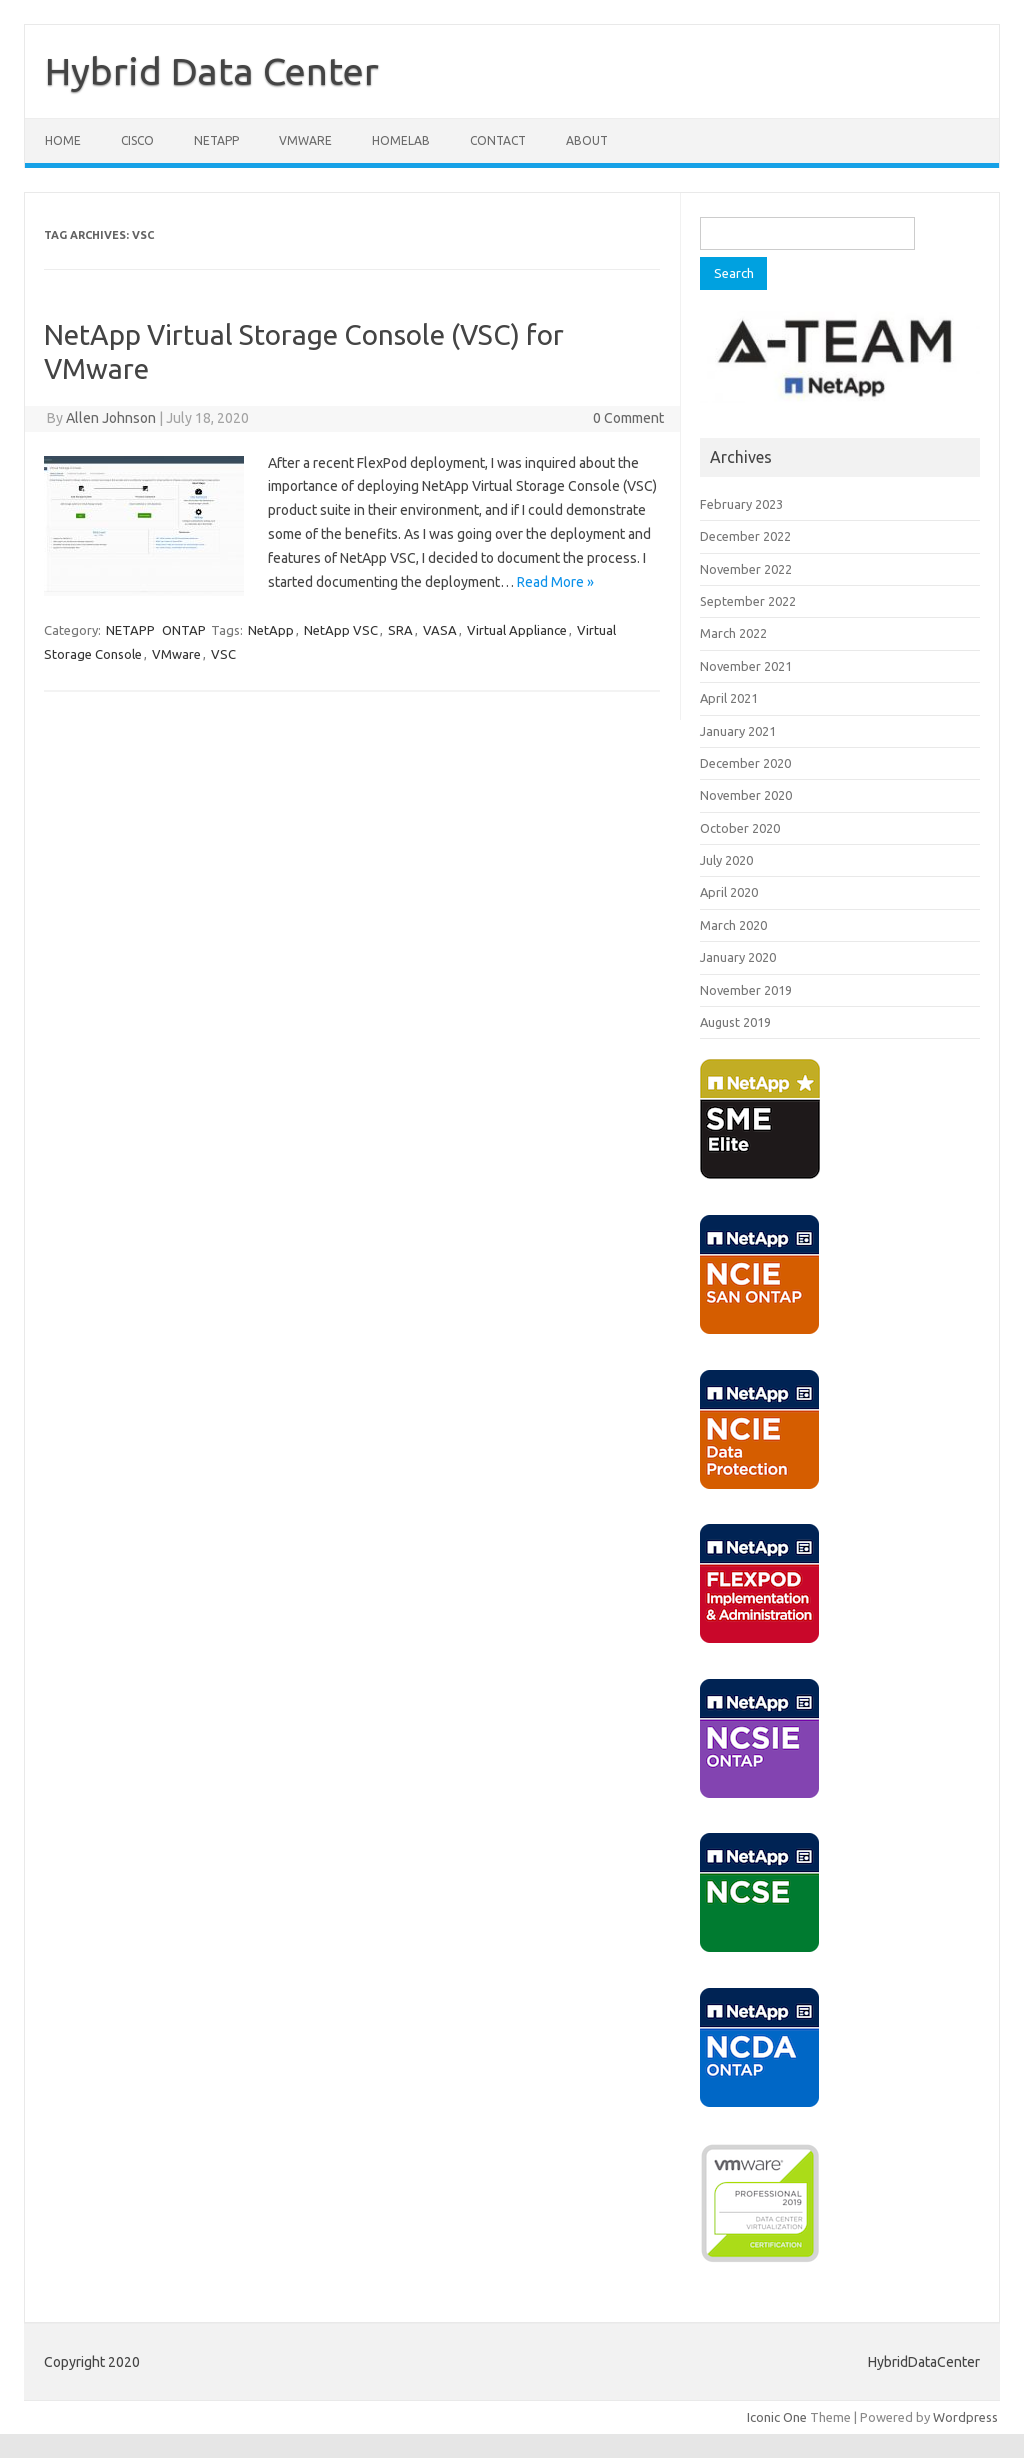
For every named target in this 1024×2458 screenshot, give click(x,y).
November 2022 (746, 569)
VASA (440, 630)
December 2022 (745, 536)
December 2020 (745, 763)
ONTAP (184, 630)
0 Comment (628, 418)
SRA (400, 630)
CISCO (137, 140)
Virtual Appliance (517, 630)
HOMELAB (401, 140)
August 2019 (735, 1022)
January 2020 (738, 957)
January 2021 (738, 731)
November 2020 (746, 795)
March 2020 (733, 925)
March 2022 (733, 633)
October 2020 (740, 828)
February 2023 (741, 504)
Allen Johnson (111, 418)
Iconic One (777, 2417)
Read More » (555, 582)
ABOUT (587, 140)
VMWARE (305, 140)
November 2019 (746, 990)
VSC (223, 654)
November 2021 (746, 666)
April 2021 (729, 698)
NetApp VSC (341, 630)
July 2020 (726, 860)
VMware (176, 654)
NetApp (271, 630)
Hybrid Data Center (212, 71)
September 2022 (748, 601)
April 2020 (729, 892)
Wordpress (965, 2417)
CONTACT (498, 140)
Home (63, 140)
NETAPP (216, 140)
